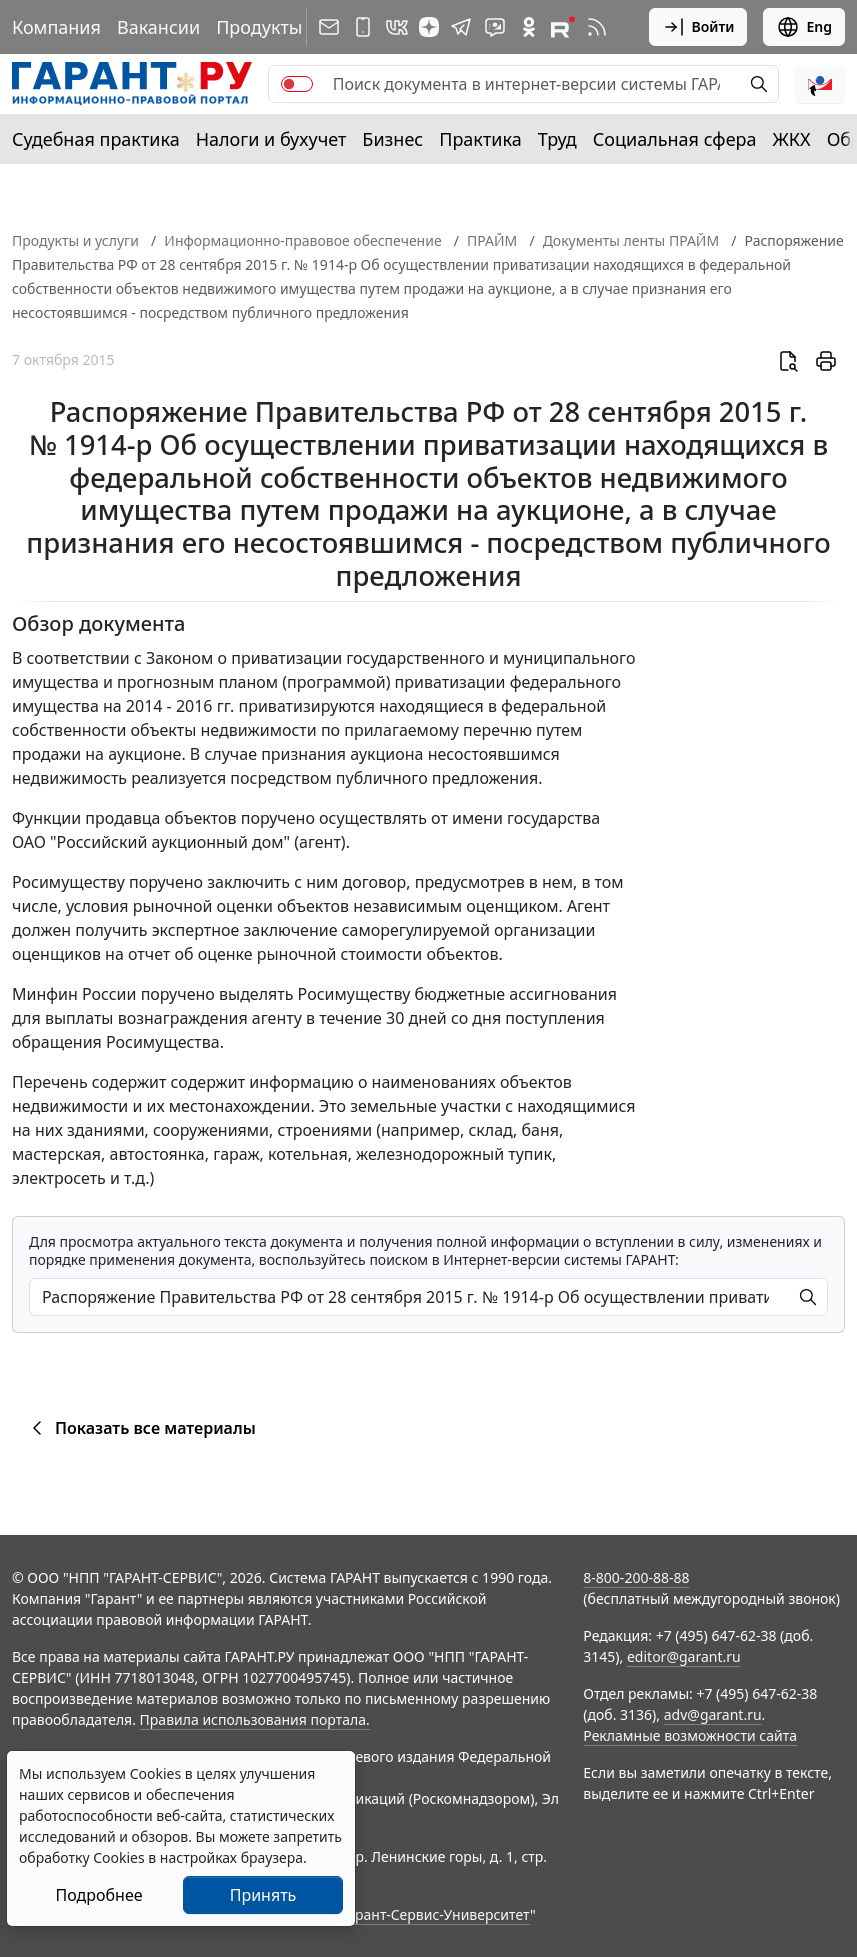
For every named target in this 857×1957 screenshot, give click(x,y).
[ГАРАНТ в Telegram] (461, 27)
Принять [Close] (263, 1895)
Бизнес (392, 139)
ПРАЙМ (492, 240)
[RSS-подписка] (597, 27)
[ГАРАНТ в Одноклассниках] (529, 27)
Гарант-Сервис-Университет (435, 1914)
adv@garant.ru (713, 1714)
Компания (56, 27)
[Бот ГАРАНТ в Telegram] (495, 27)
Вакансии (158, 27)
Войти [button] (698, 27)
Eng (804, 27)
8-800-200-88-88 (636, 1577)
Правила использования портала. (255, 1719)
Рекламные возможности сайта (690, 1735)
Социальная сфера (675, 139)
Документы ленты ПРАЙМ (631, 240)
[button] (820, 84)
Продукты (259, 27)
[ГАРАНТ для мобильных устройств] (363, 27)
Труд (557, 139)
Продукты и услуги (75, 240)
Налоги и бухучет (271, 139)
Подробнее (98, 1895)
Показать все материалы (140, 1428)
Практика (480, 139)
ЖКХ (792, 139)
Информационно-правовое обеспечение (302, 240)
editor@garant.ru (684, 1656)
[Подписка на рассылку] (329, 27)
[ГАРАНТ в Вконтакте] (397, 27)
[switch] (297, 84)
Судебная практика (96, 139)
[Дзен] (429, 27)
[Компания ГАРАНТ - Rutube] (563, 27)
